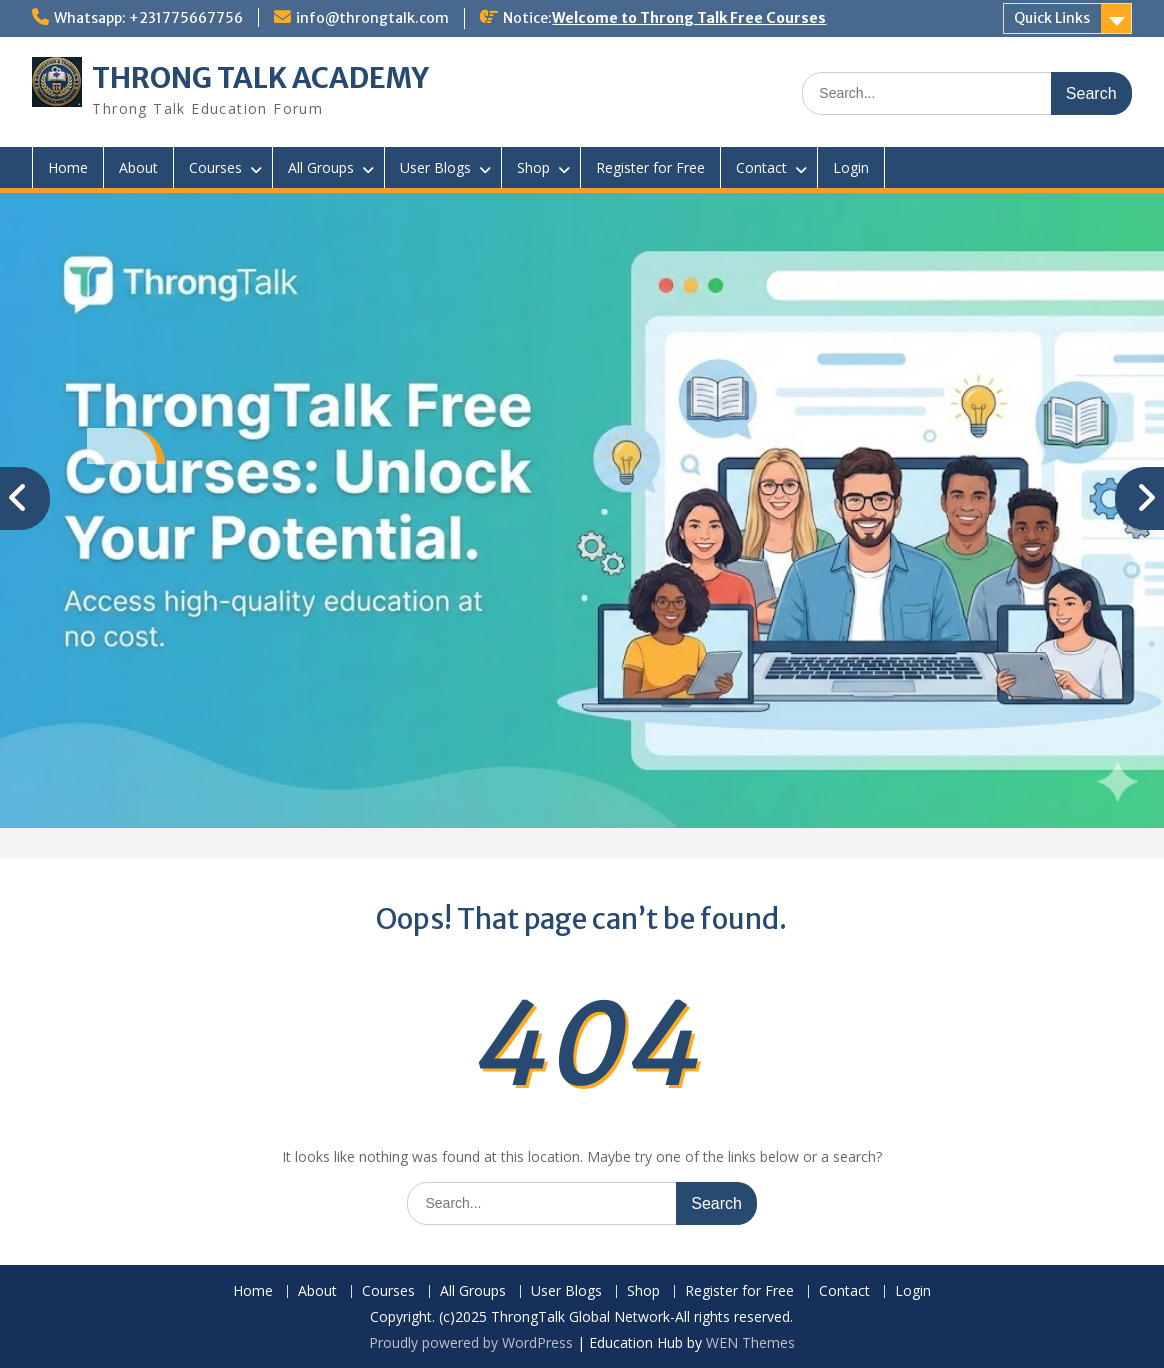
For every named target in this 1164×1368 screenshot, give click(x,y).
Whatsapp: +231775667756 (148, 18)
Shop (533, 167)
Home (68, 167)
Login (851, 167)
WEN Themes (750, 1342)
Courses (215, 167)
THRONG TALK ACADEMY (260, 78)
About (138, 167)
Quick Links (1052, 18)
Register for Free (650, 167)
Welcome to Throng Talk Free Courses (689, 18)
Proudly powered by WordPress (471, 1342)
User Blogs (435, 167)
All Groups (321, 167)
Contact (761, 167)
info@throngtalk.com (372, 18)
